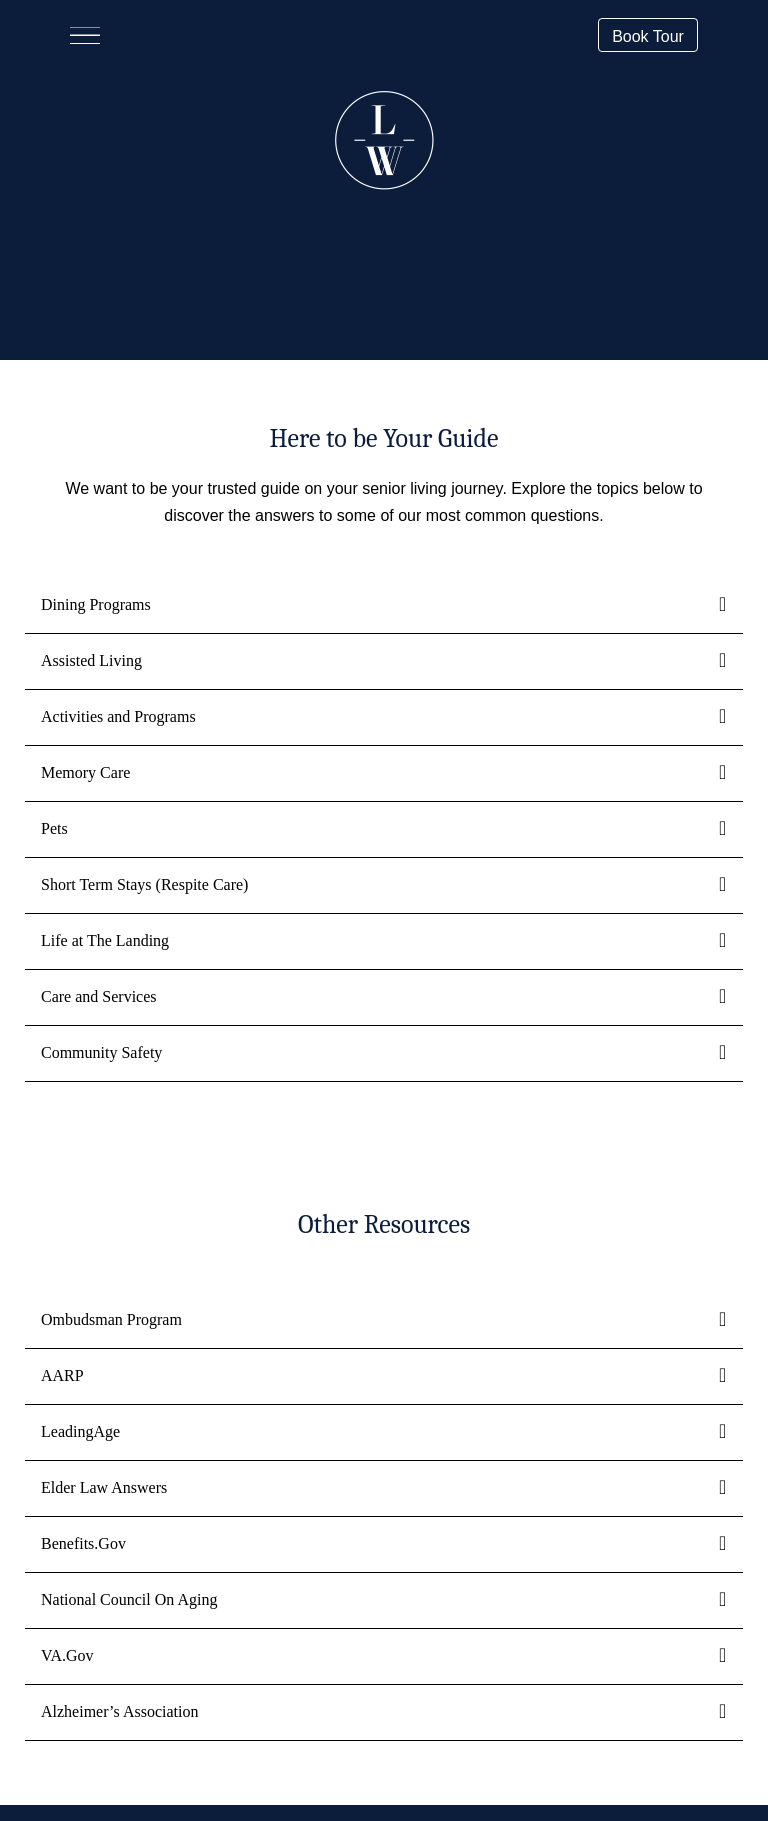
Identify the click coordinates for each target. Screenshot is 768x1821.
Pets (54, 828)
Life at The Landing (105, 940)
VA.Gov (67, 1655)
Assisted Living (91, 660)
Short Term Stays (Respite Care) (144, 884)
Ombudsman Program (111, 1319)
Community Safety (101, 1052)
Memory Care (85, 772)
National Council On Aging (129, 1599)
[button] (648, 34)
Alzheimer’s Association (119, 1711)
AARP (62, 1375)
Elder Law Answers (104, 1487)
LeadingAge (80, 1431)
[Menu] (85, 35)
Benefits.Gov (83, 1543)
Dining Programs (96, 604)
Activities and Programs (118, 716)
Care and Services (99, 996)
